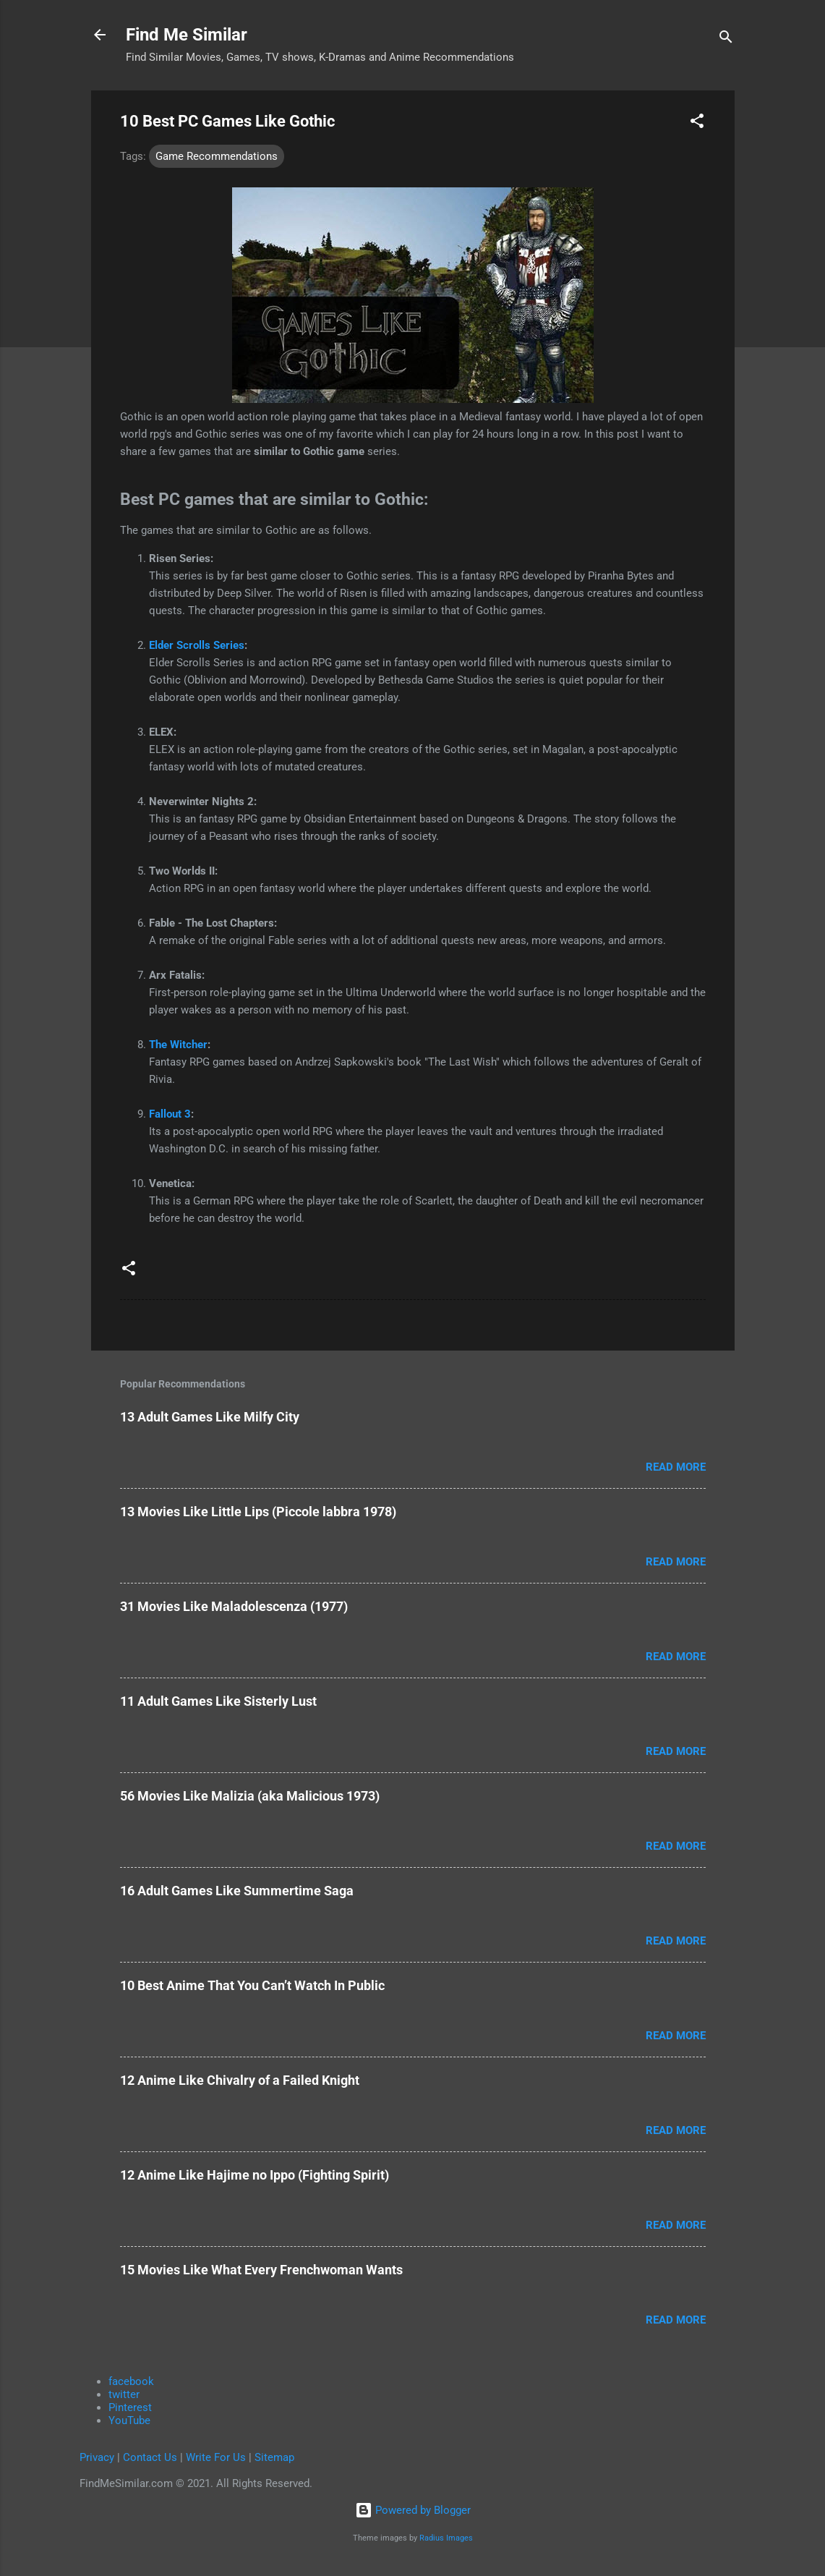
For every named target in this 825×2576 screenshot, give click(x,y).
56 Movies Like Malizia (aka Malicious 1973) (250, 1795)
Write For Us (216, 2457)
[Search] (726, 39)
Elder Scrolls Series (196, 645)
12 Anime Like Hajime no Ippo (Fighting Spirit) (254, 2174)
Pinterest (130, 2407)
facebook (131, 2381)
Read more (676, 1467)
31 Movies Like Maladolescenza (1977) (234, 1606)
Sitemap (274, 2457)
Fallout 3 (170, 1114)
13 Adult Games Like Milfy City (209, 1416)
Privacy (97, 2457)
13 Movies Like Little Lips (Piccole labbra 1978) (258, 1511)
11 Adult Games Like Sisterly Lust (218, 1701)
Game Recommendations (216, 156)
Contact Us (150, 2457)
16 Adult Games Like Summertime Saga (237, 1890)
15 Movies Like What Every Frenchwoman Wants (261, 2269)
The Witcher (178, 1044)
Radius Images (446, 2538)
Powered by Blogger (413, 2510)
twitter (124, 2394)
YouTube (129, 2420)
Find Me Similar (186, 35)
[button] (697, 123)
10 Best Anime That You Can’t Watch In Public (252, 1985)
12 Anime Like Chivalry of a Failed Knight (239, 2080)
